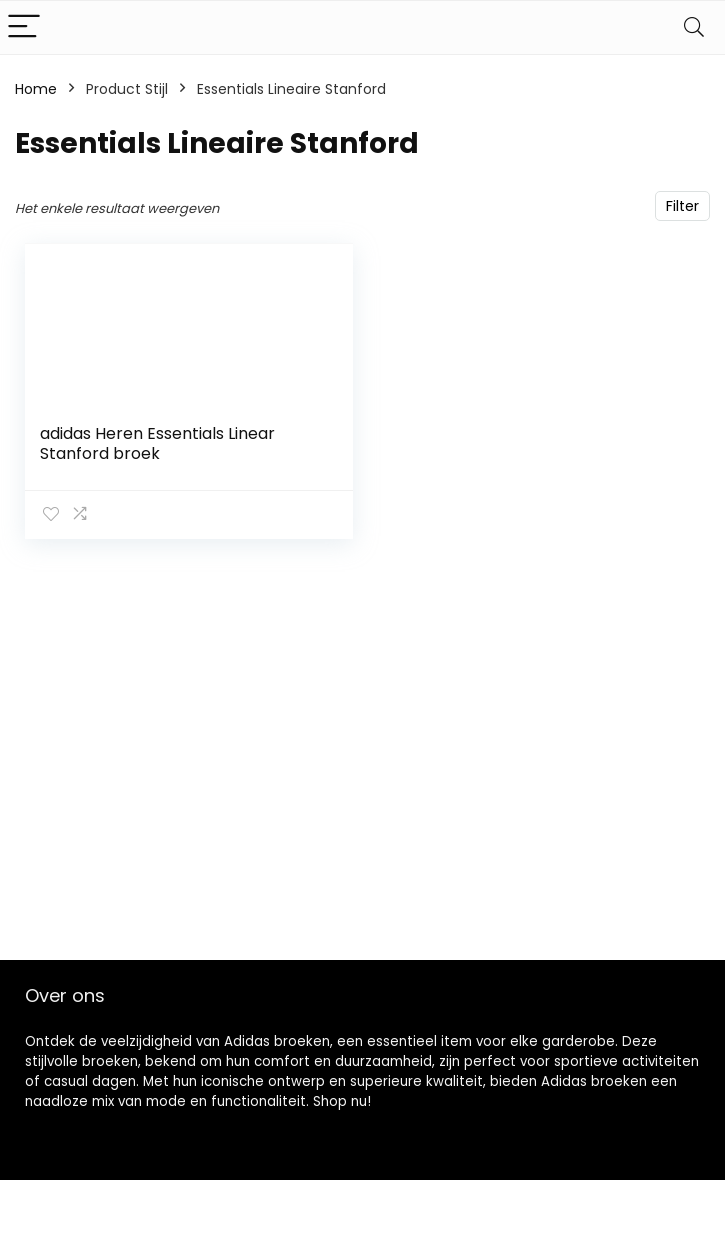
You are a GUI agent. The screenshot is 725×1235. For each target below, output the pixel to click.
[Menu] (24, 27)
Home (36, 89)
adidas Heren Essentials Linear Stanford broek (157, 443)
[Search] (694, 27)
